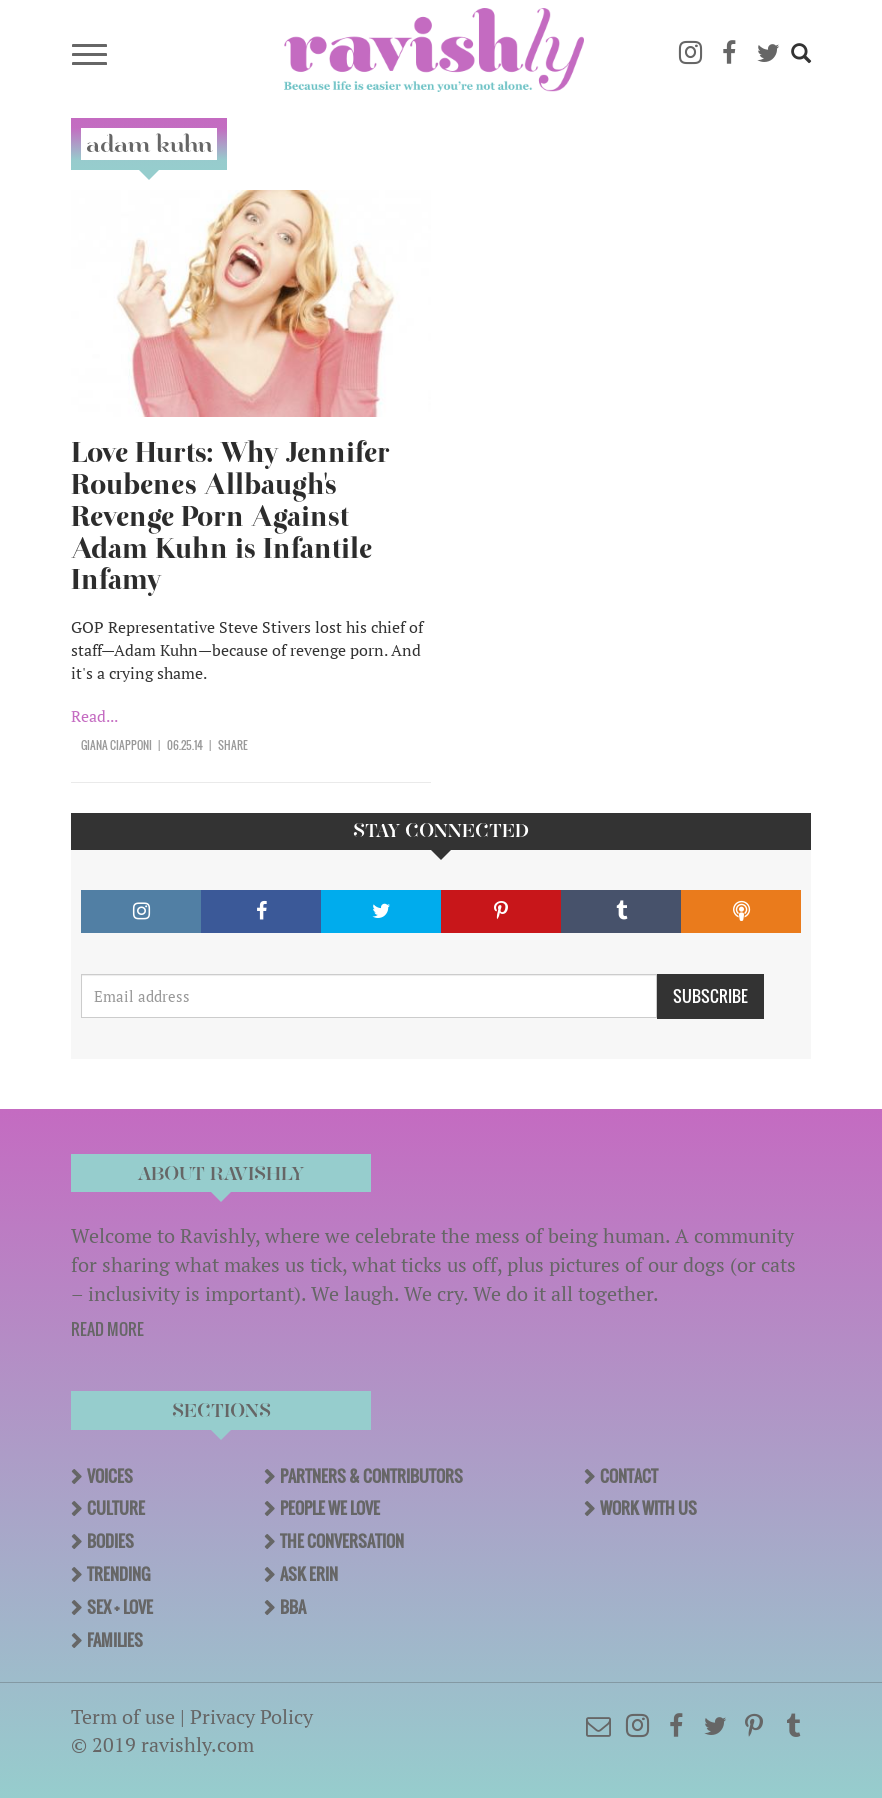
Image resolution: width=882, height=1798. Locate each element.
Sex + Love (120, 1607)
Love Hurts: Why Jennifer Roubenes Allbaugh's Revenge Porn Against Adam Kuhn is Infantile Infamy (230, 516)
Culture (116, 1508)
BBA (293, 1607)
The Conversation (342, 1541)
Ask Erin (309, 1574)
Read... (94, 716)
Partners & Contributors (371, 1476)
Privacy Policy (251, 1716)
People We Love (330, 1508)
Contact (629, 1476)
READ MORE (107, 1329)
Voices (110, 1476)
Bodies (110, 1541)
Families (115, 1640)
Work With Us (648, 1508)
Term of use (123, 1716)
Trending (118, 1574)
